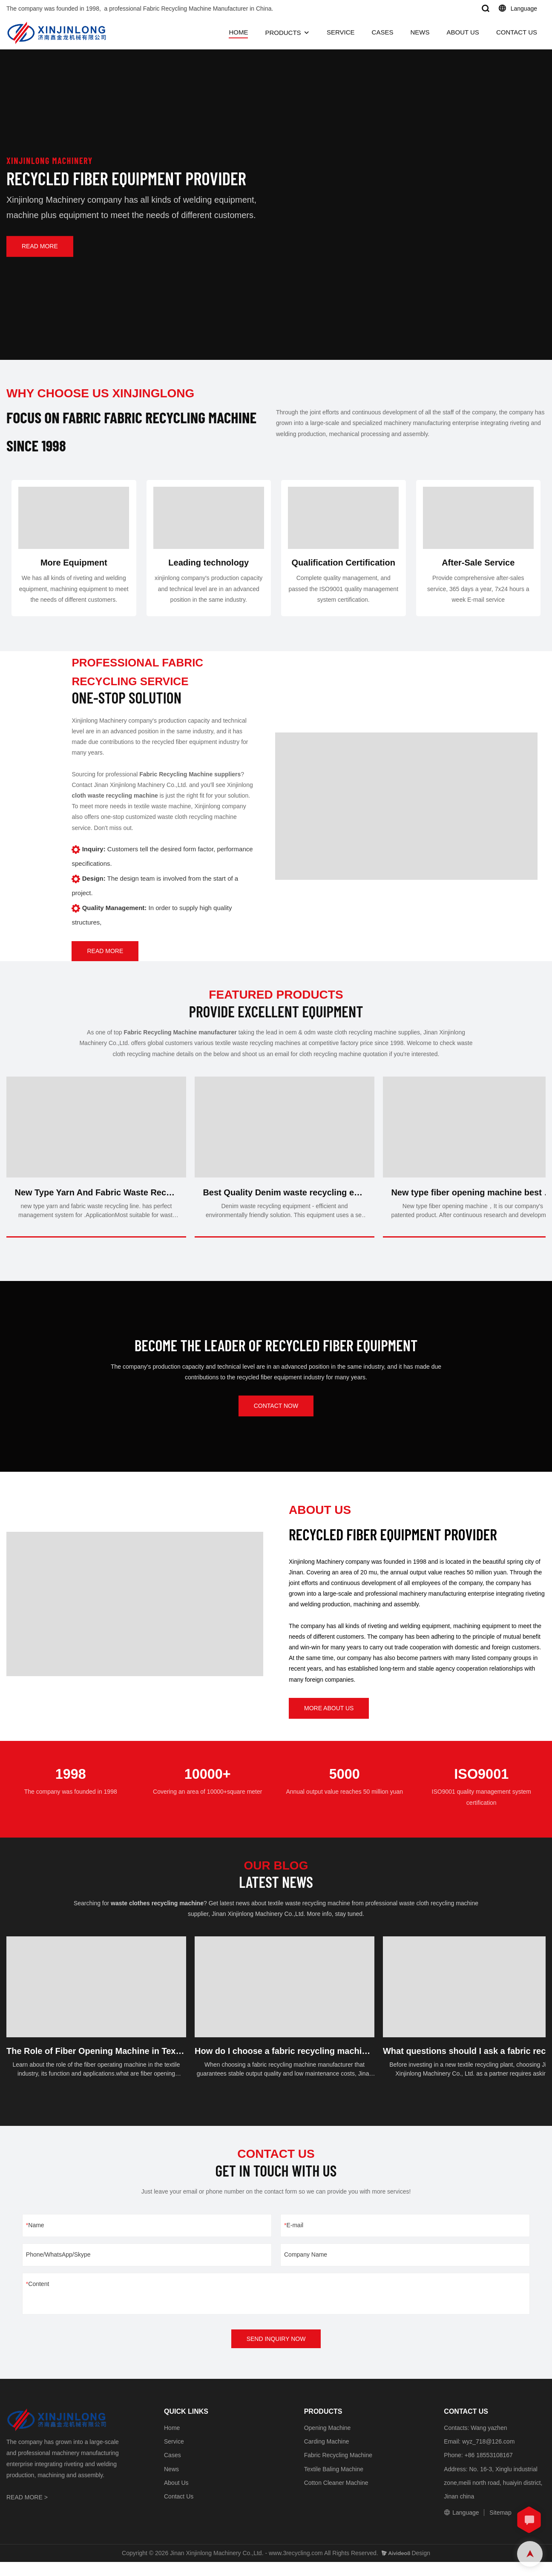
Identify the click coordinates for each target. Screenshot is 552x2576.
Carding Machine (326, 2456)
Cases (172, 2469)
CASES (383, 32)
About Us (176, 2496)
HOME (238, 32)
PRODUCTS (283, 32)
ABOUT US (462, 32)
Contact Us (178, 2510)
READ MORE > (27, 2511)
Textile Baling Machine (333, 2483)
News (171, 2483)
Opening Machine (327, 2442)
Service (174, 2456)
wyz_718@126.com (488, 2456)
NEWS (419, 32)
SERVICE (341, 32)
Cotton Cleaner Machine (336, 2496)
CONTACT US (516, 32)
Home (172, 2442)
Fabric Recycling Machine (338, 2469)
